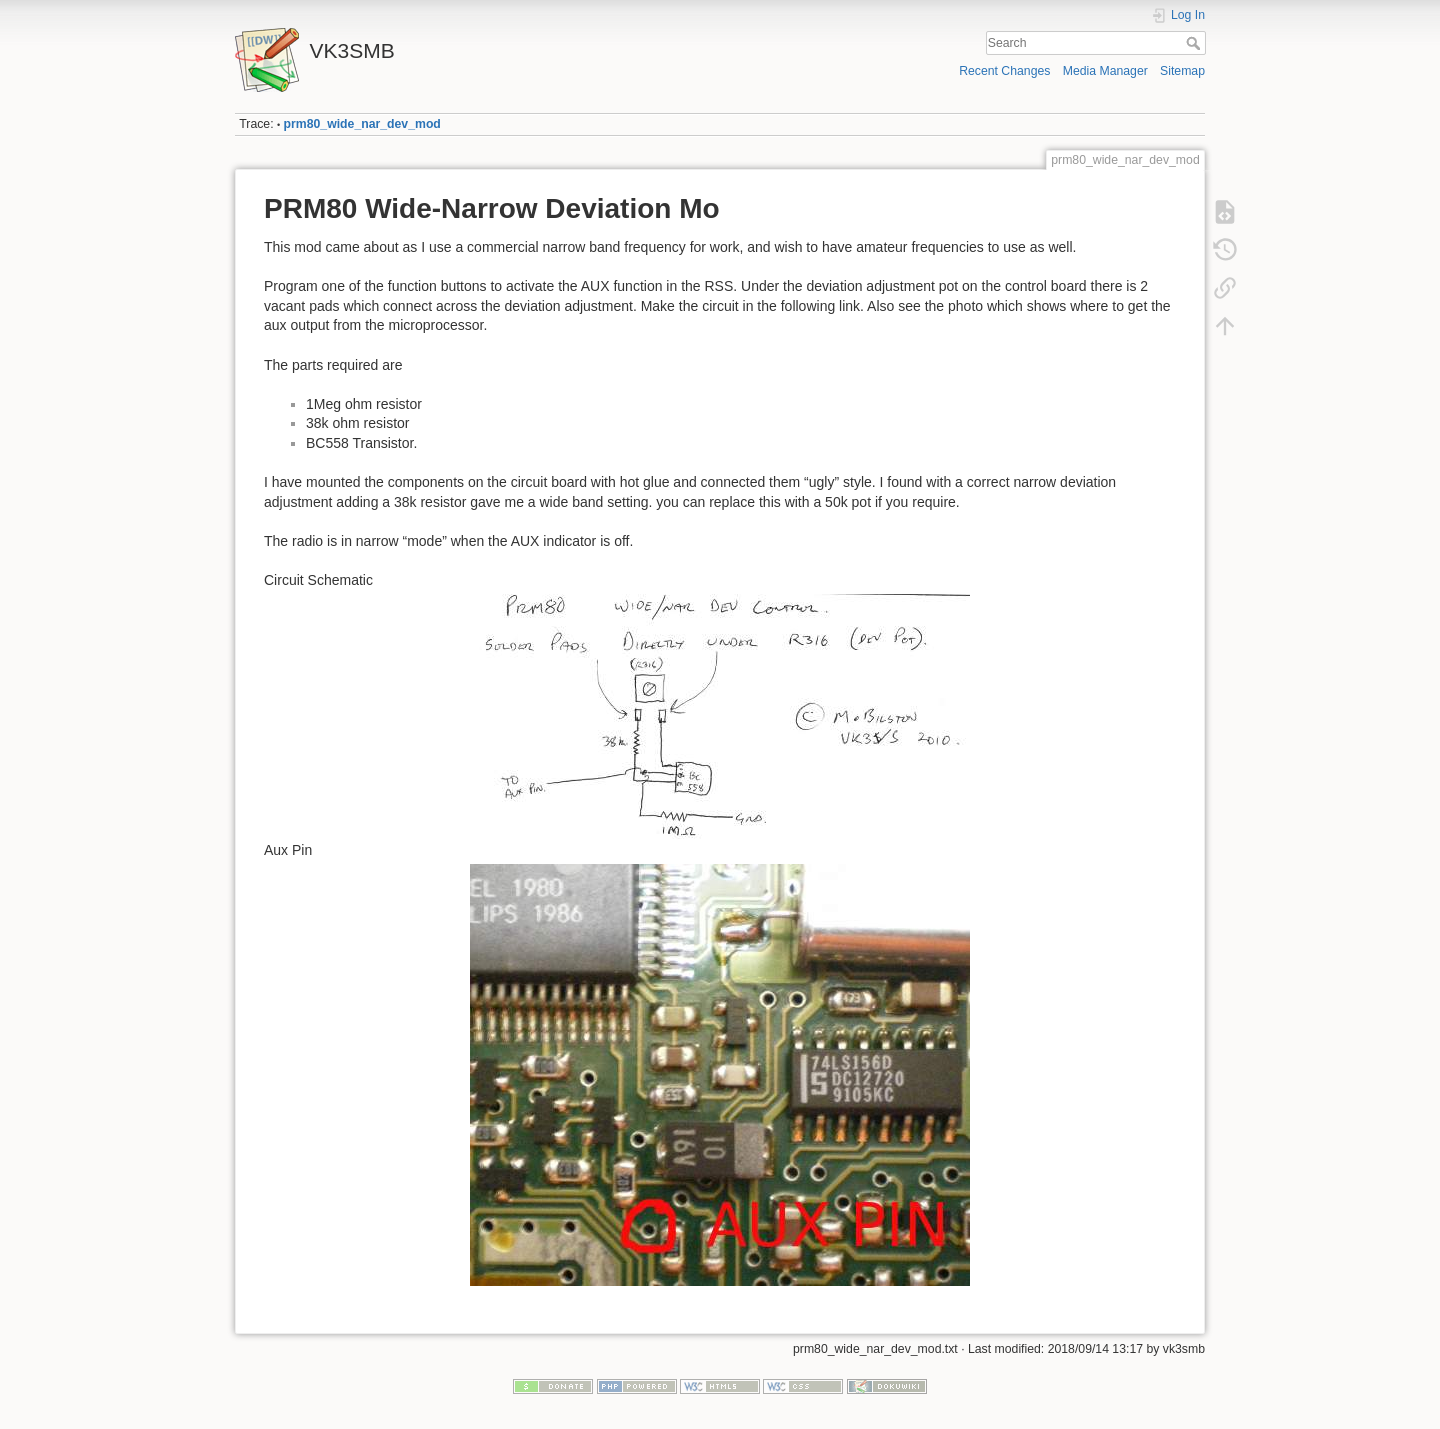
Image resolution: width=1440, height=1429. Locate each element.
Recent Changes (1004, 71)
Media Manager (1105, 71)
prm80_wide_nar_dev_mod (362, 124)
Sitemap (1182, 71)
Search (1195, 43)
